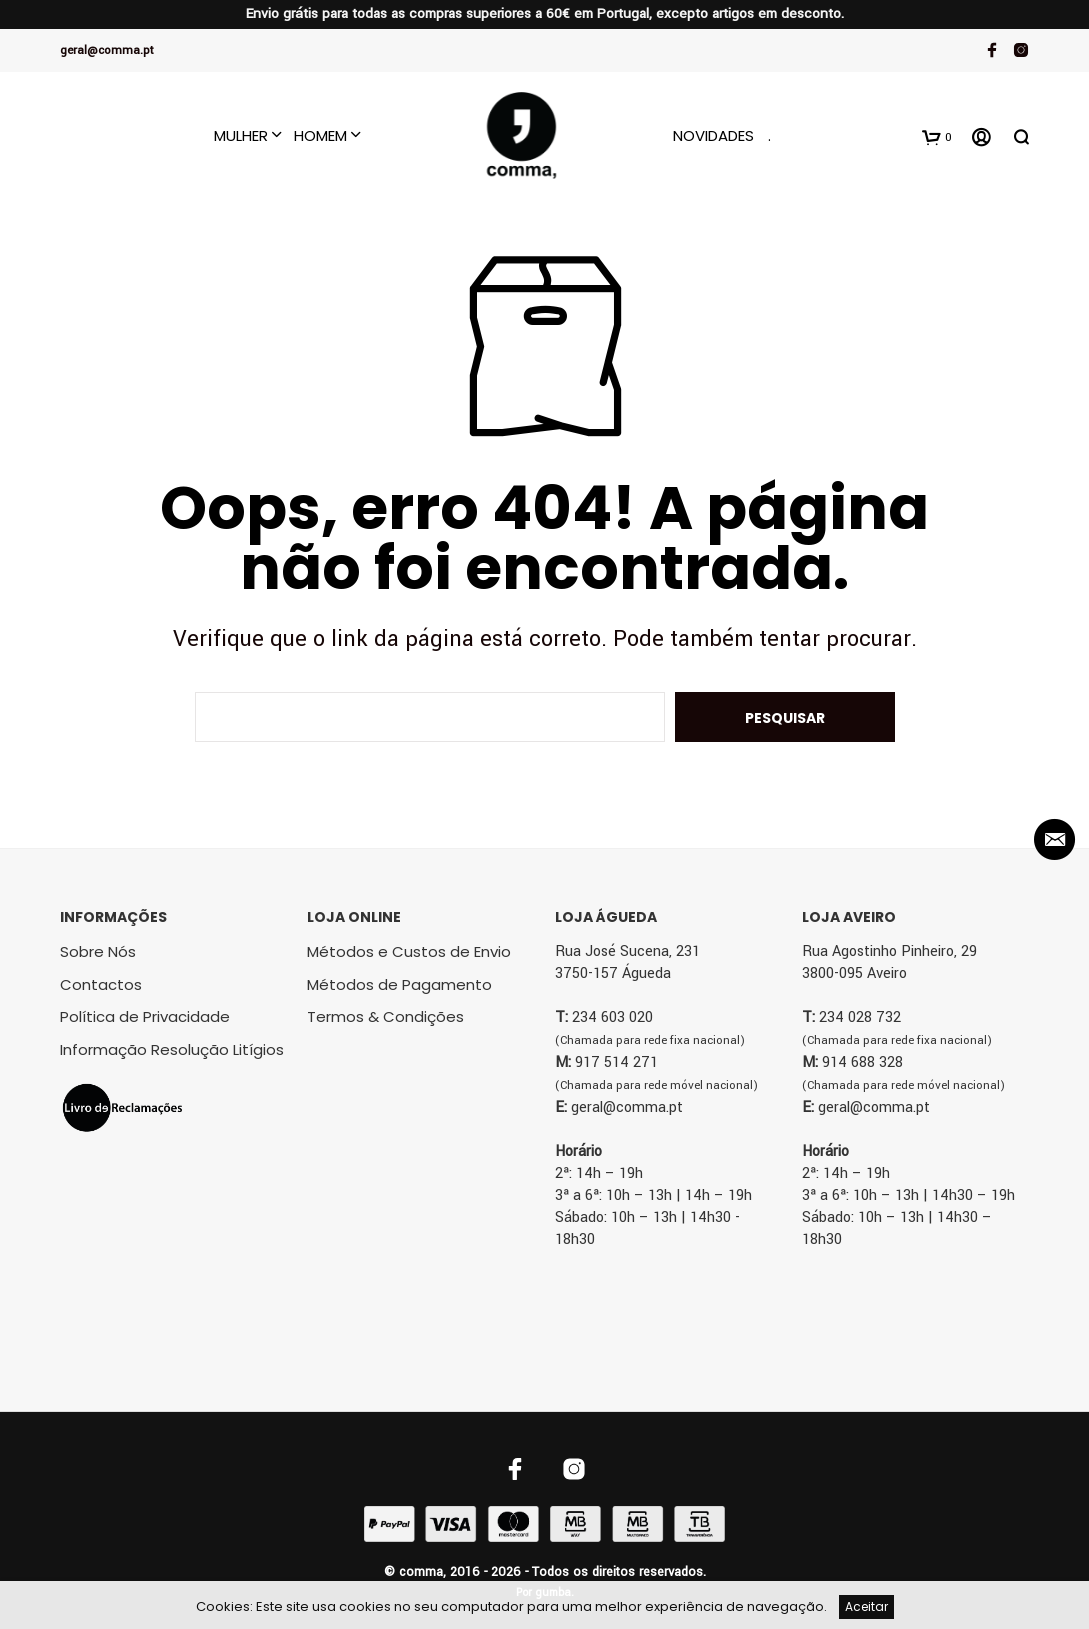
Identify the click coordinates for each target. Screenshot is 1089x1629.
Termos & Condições (385, 1016)
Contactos (101, 984)
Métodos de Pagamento (399, 984)
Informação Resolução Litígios (172, 1049)
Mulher (241, 135)
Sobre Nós (98, 951)
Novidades (713, 135)
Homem (320, 135)
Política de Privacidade (145, 1016)
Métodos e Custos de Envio (409, 951)
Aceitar (866, 1606)
